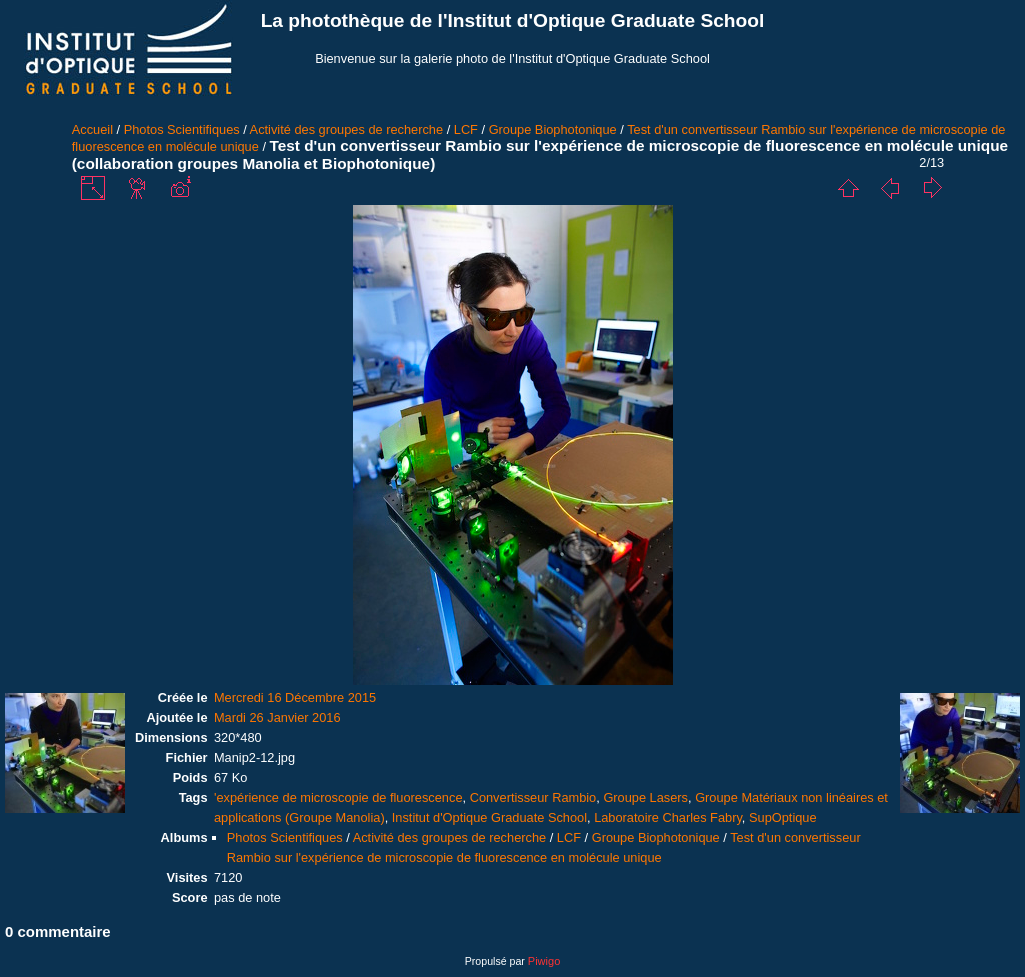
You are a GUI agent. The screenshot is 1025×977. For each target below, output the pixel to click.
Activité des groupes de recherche (346, 129)
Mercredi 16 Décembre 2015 (295, 697)
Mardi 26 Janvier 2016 (277, 717)
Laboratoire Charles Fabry (668, 817)
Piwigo (544, 961)
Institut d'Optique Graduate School (489, 817)
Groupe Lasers (645, 797)
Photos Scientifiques (182, 129)
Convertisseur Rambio (533, 797)
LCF (466, 129)
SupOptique (783, 817)
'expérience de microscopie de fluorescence (338, 797)
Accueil (92, 129)
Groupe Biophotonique (553, 129)
